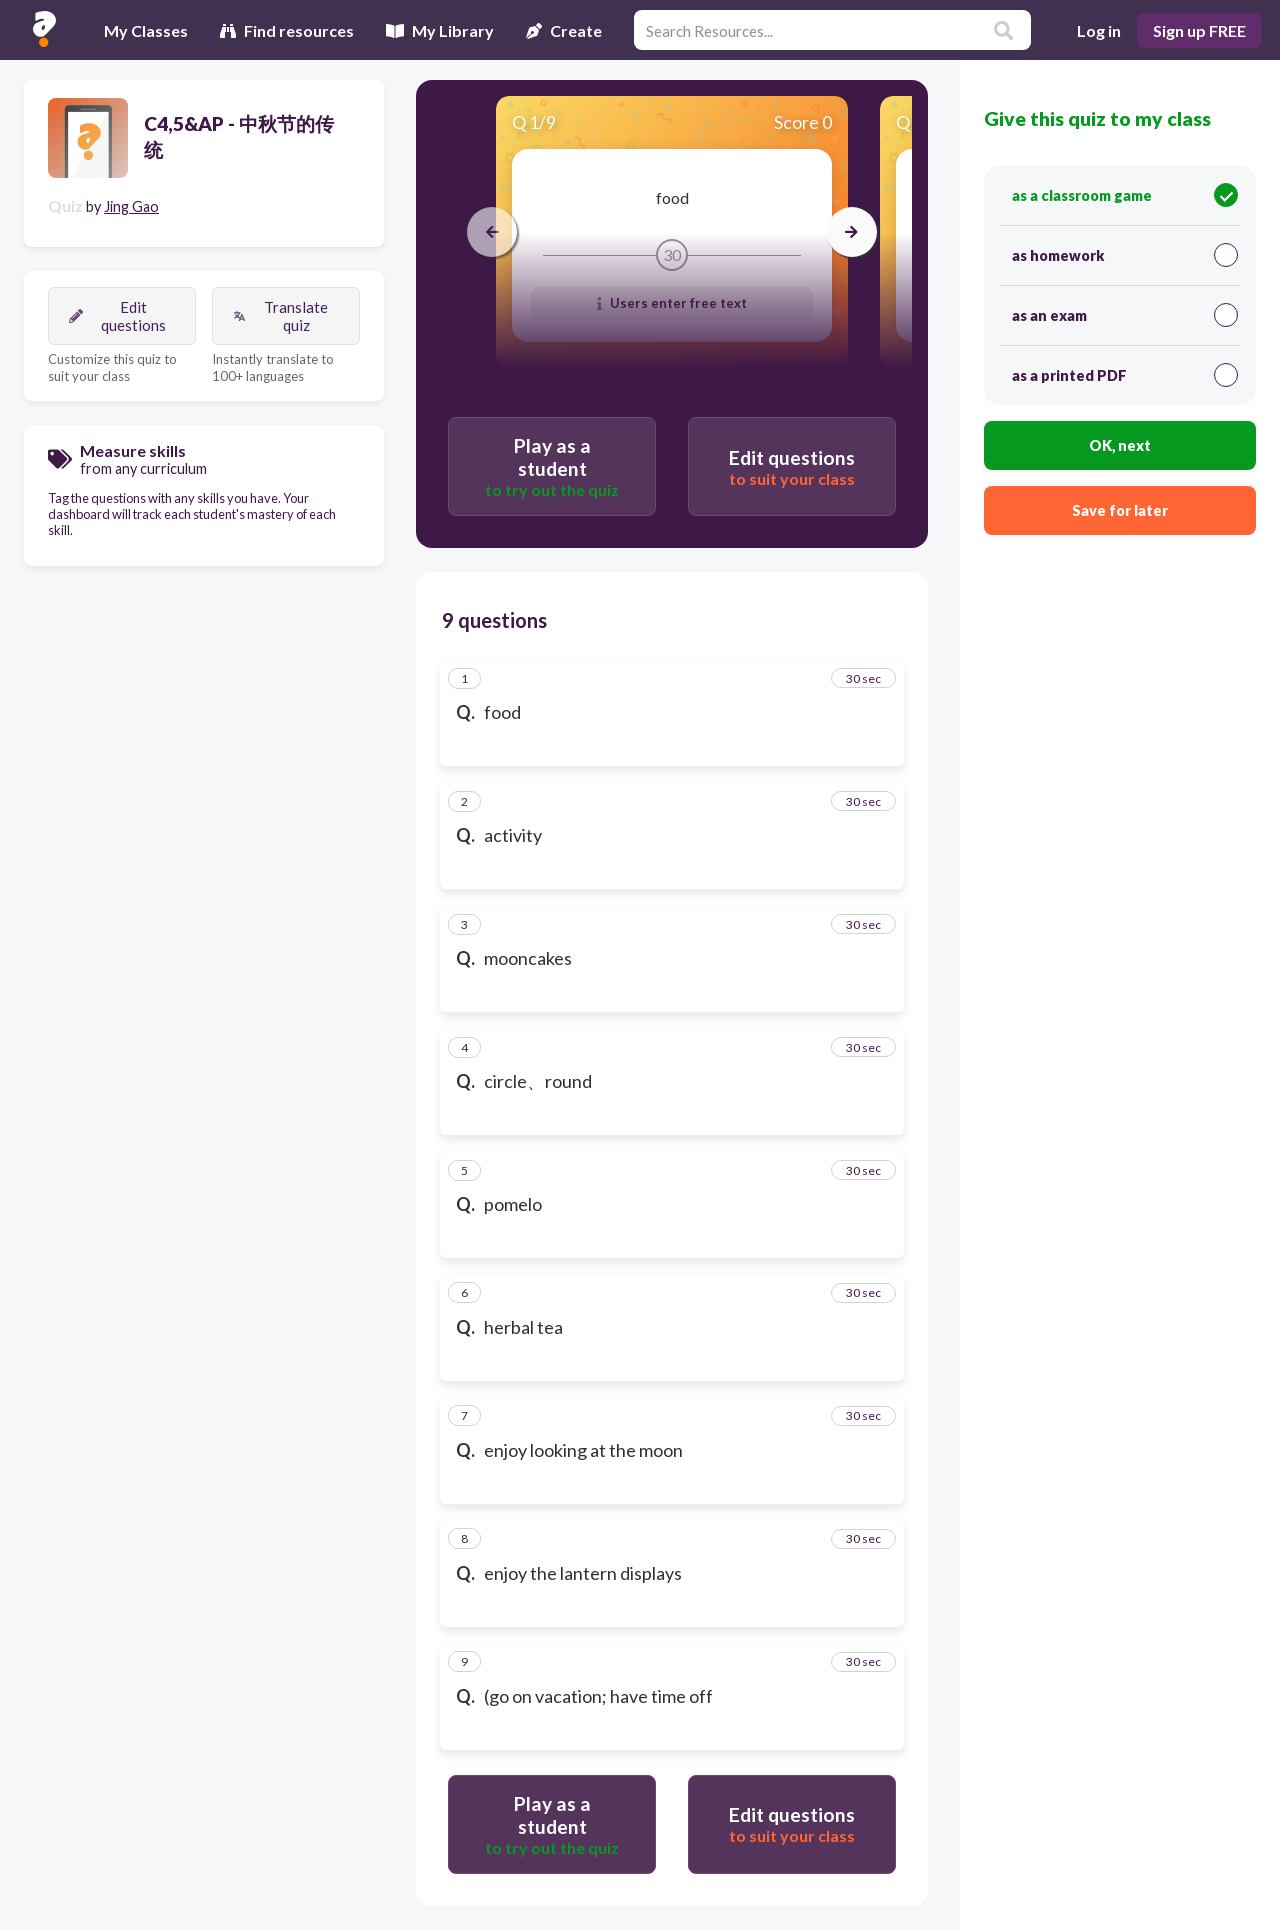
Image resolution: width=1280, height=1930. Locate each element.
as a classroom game (1125, 195)
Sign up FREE (1199, 30)
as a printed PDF (1125, 375)
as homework (1125, 255)
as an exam (1125, 315)
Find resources (287, 30)
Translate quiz (280, 316)
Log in (1099, 30)
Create (564, 30)
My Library (440, 30)
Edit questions (117, 316)
